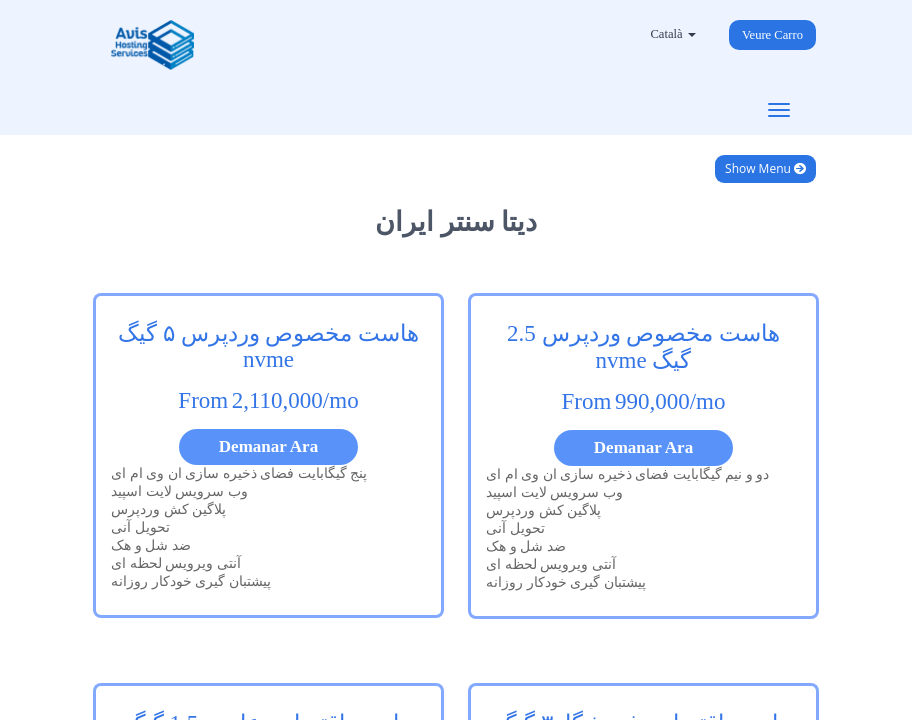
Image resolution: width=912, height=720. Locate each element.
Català (672, 34)
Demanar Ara (268, 446)
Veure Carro (772, 35)
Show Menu (765, 168)
